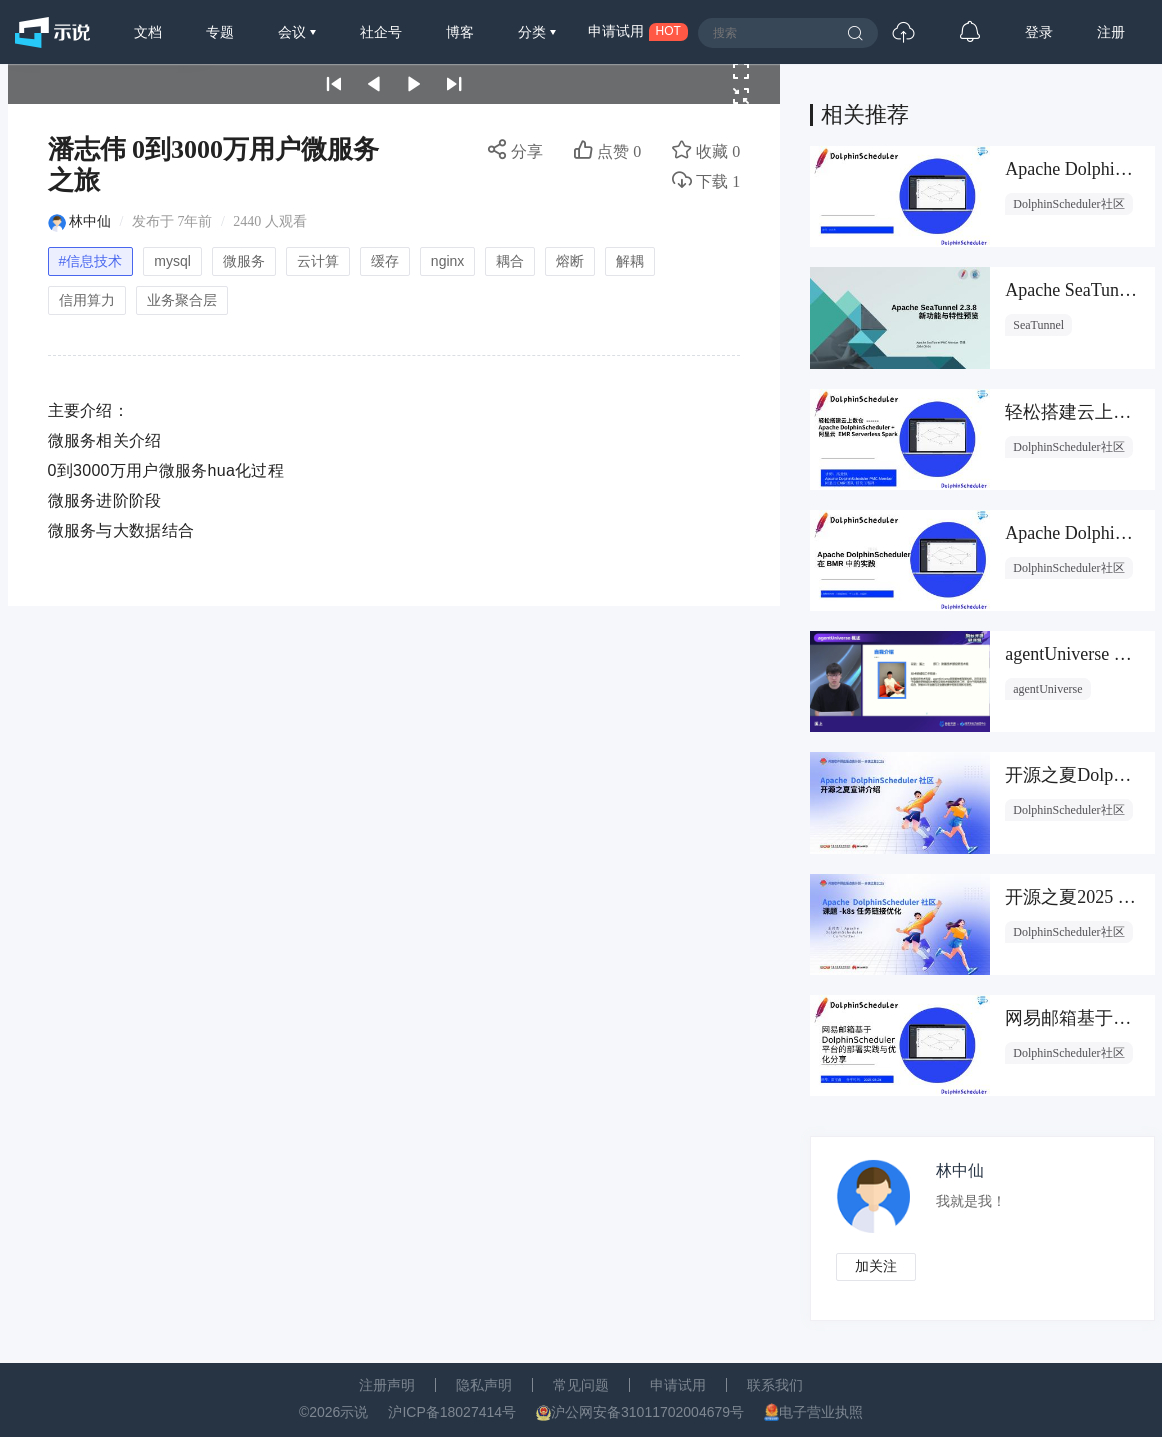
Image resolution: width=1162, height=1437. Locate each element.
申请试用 (678, 1385)
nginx (447, 261)
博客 (460, 32)
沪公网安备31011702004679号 (647, 1412)
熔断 (570, 261)
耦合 (510, 261)
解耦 (630, 261)
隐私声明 (484, 1385)
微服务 (244, 261)
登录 (1039, 32)
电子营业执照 (821, 1412)
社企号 (381, 32)
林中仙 (90, 221)
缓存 (385, 261)
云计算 (318, 261)
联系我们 (775, 1385)
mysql (172, 261)
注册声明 (387, 1385)
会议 (294, 32)
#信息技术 (91, 261)
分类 (534, 32)
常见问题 (581, 1385)
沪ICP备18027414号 (452, 1412)
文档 (148, 32)
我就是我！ (971, 1201)
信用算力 (87, 300)
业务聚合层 (182, 300)
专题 (220, 32)
